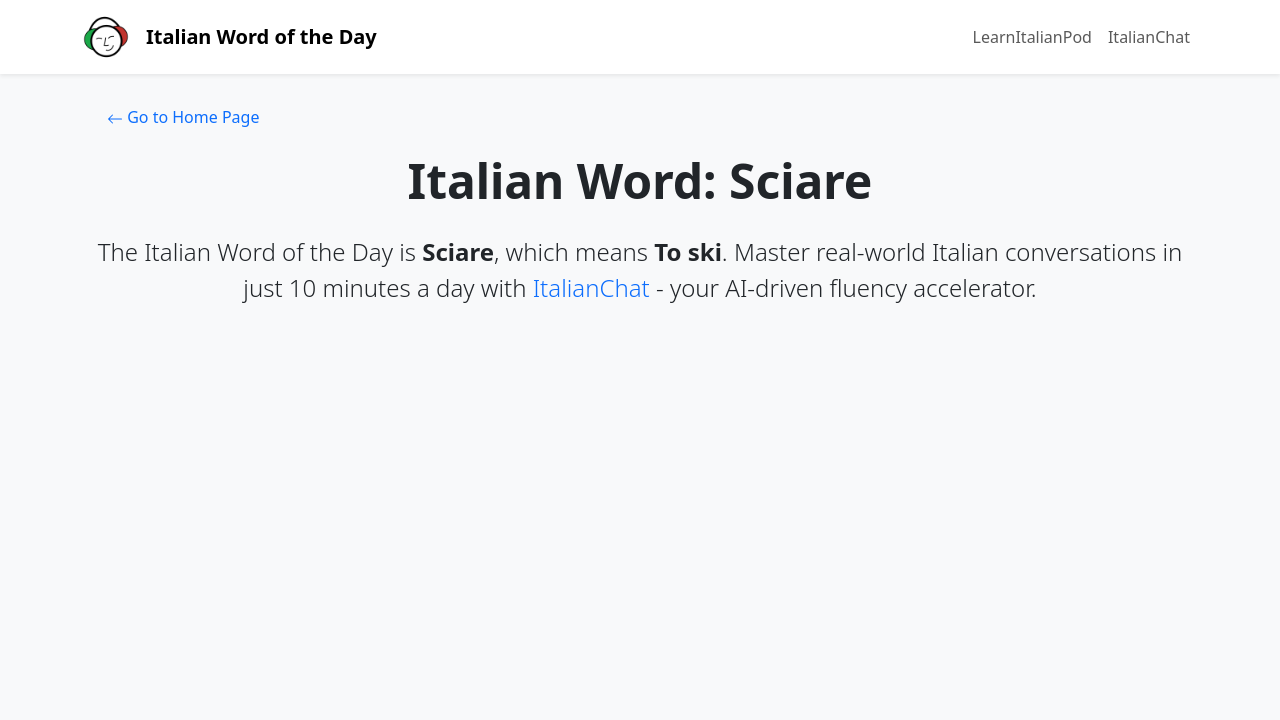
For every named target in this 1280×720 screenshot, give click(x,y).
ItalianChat (1149, 37)
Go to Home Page (183, 117)
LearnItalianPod (1032, 37)
